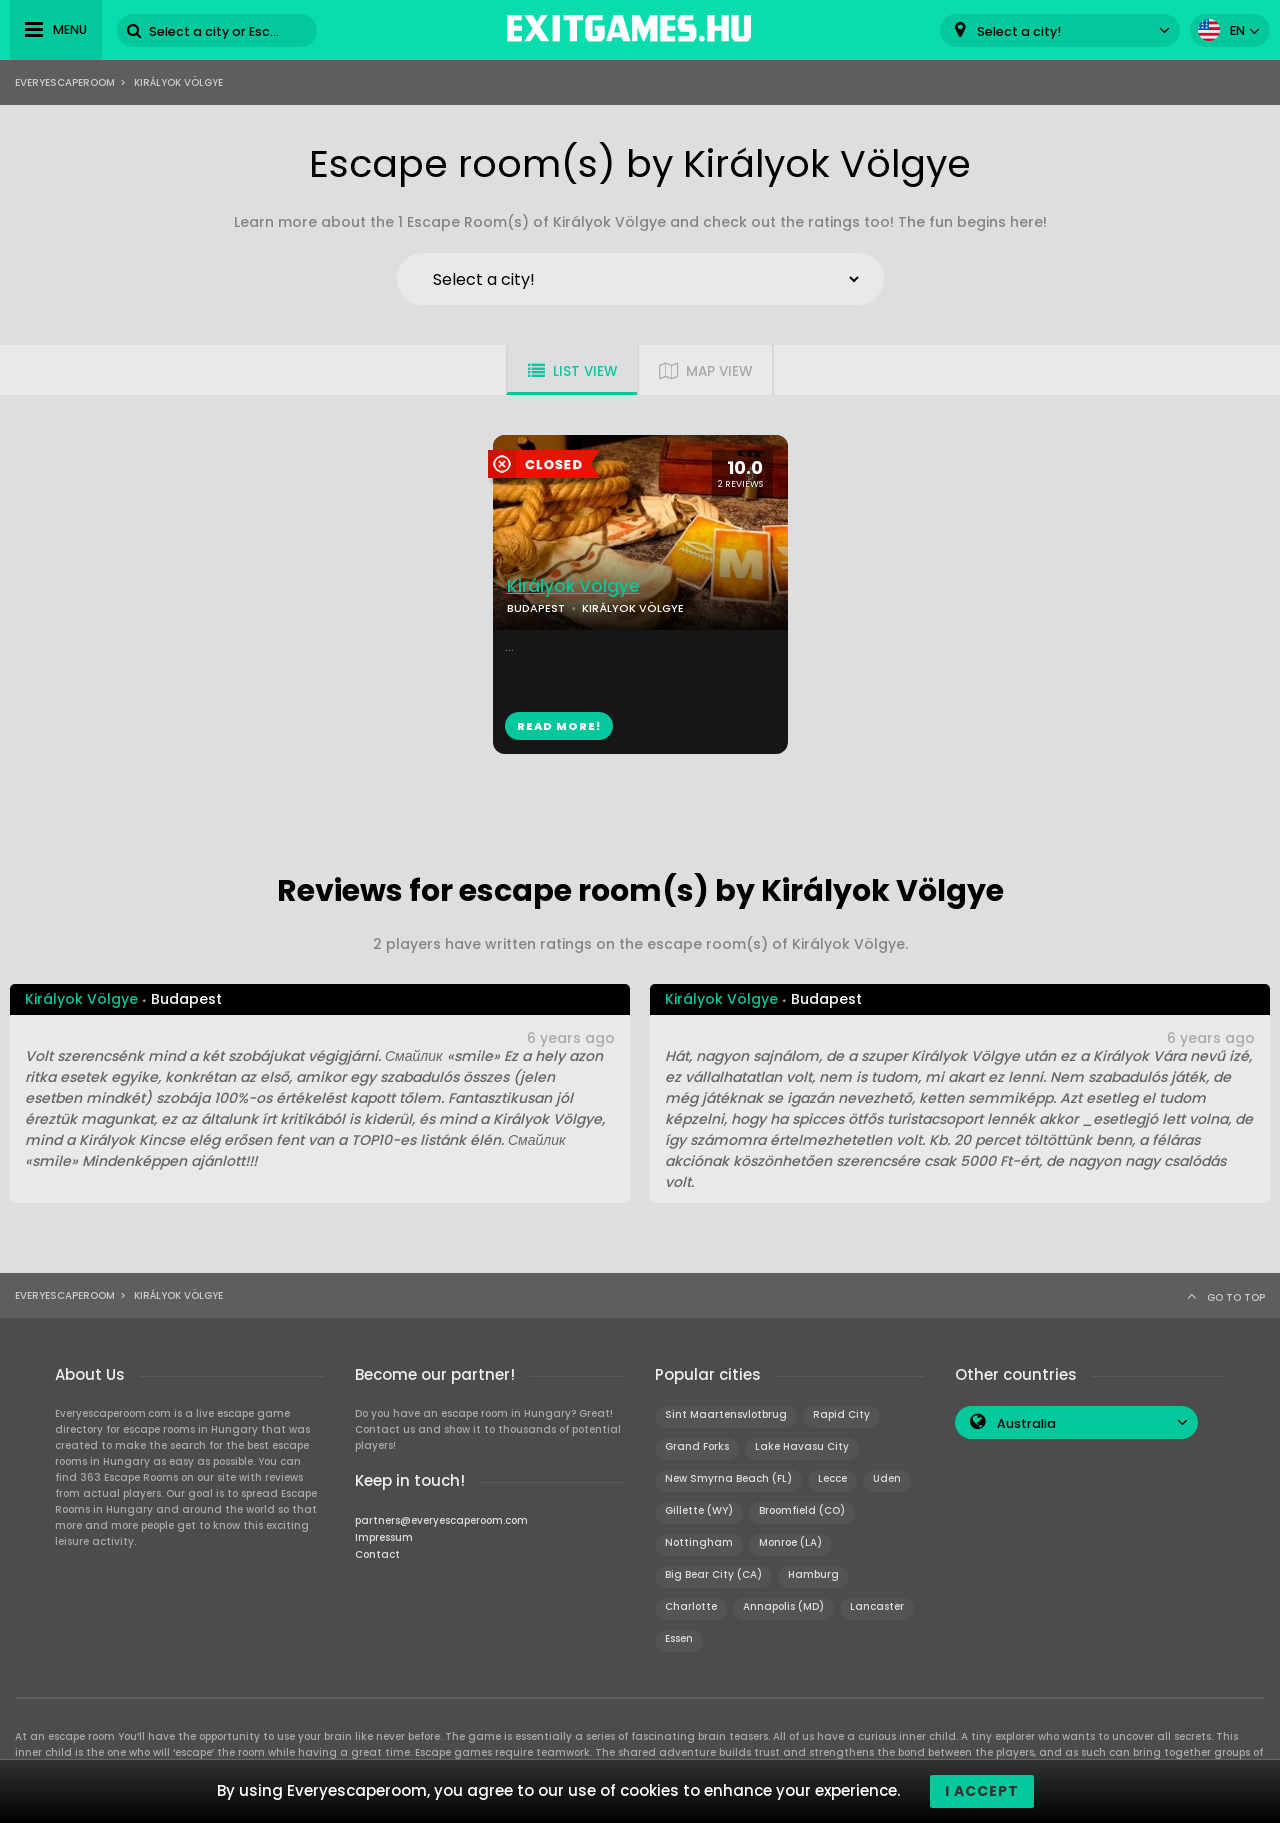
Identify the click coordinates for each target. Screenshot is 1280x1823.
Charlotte (691, 1606)
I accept (982, 1791)
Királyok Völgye (573, 586)
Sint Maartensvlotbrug (726, 1414)
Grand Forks (697, 1446)
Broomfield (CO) (802, 1510)
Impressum (384, 1537)
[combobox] (1060, 30)
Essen (679, 1638)
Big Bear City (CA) (713, 1574)
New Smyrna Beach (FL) (728, 1478)
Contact (377, 1554)
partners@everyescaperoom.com (441, 1520)
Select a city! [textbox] (1019, 31)
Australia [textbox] (1026, 1423)
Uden (887, 1478)
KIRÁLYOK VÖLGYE (633, 608)
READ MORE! (559, 726)
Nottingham (699, 1542)
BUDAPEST (536, 608)
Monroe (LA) (790, 1542)
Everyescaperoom (65, 82)
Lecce (832, 1478)
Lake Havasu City (802, 1446)
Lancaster (877, 1606)
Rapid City (841, 1414)
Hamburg (813, 1574)
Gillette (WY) (699, 1510)
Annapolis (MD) (783, 1606)
